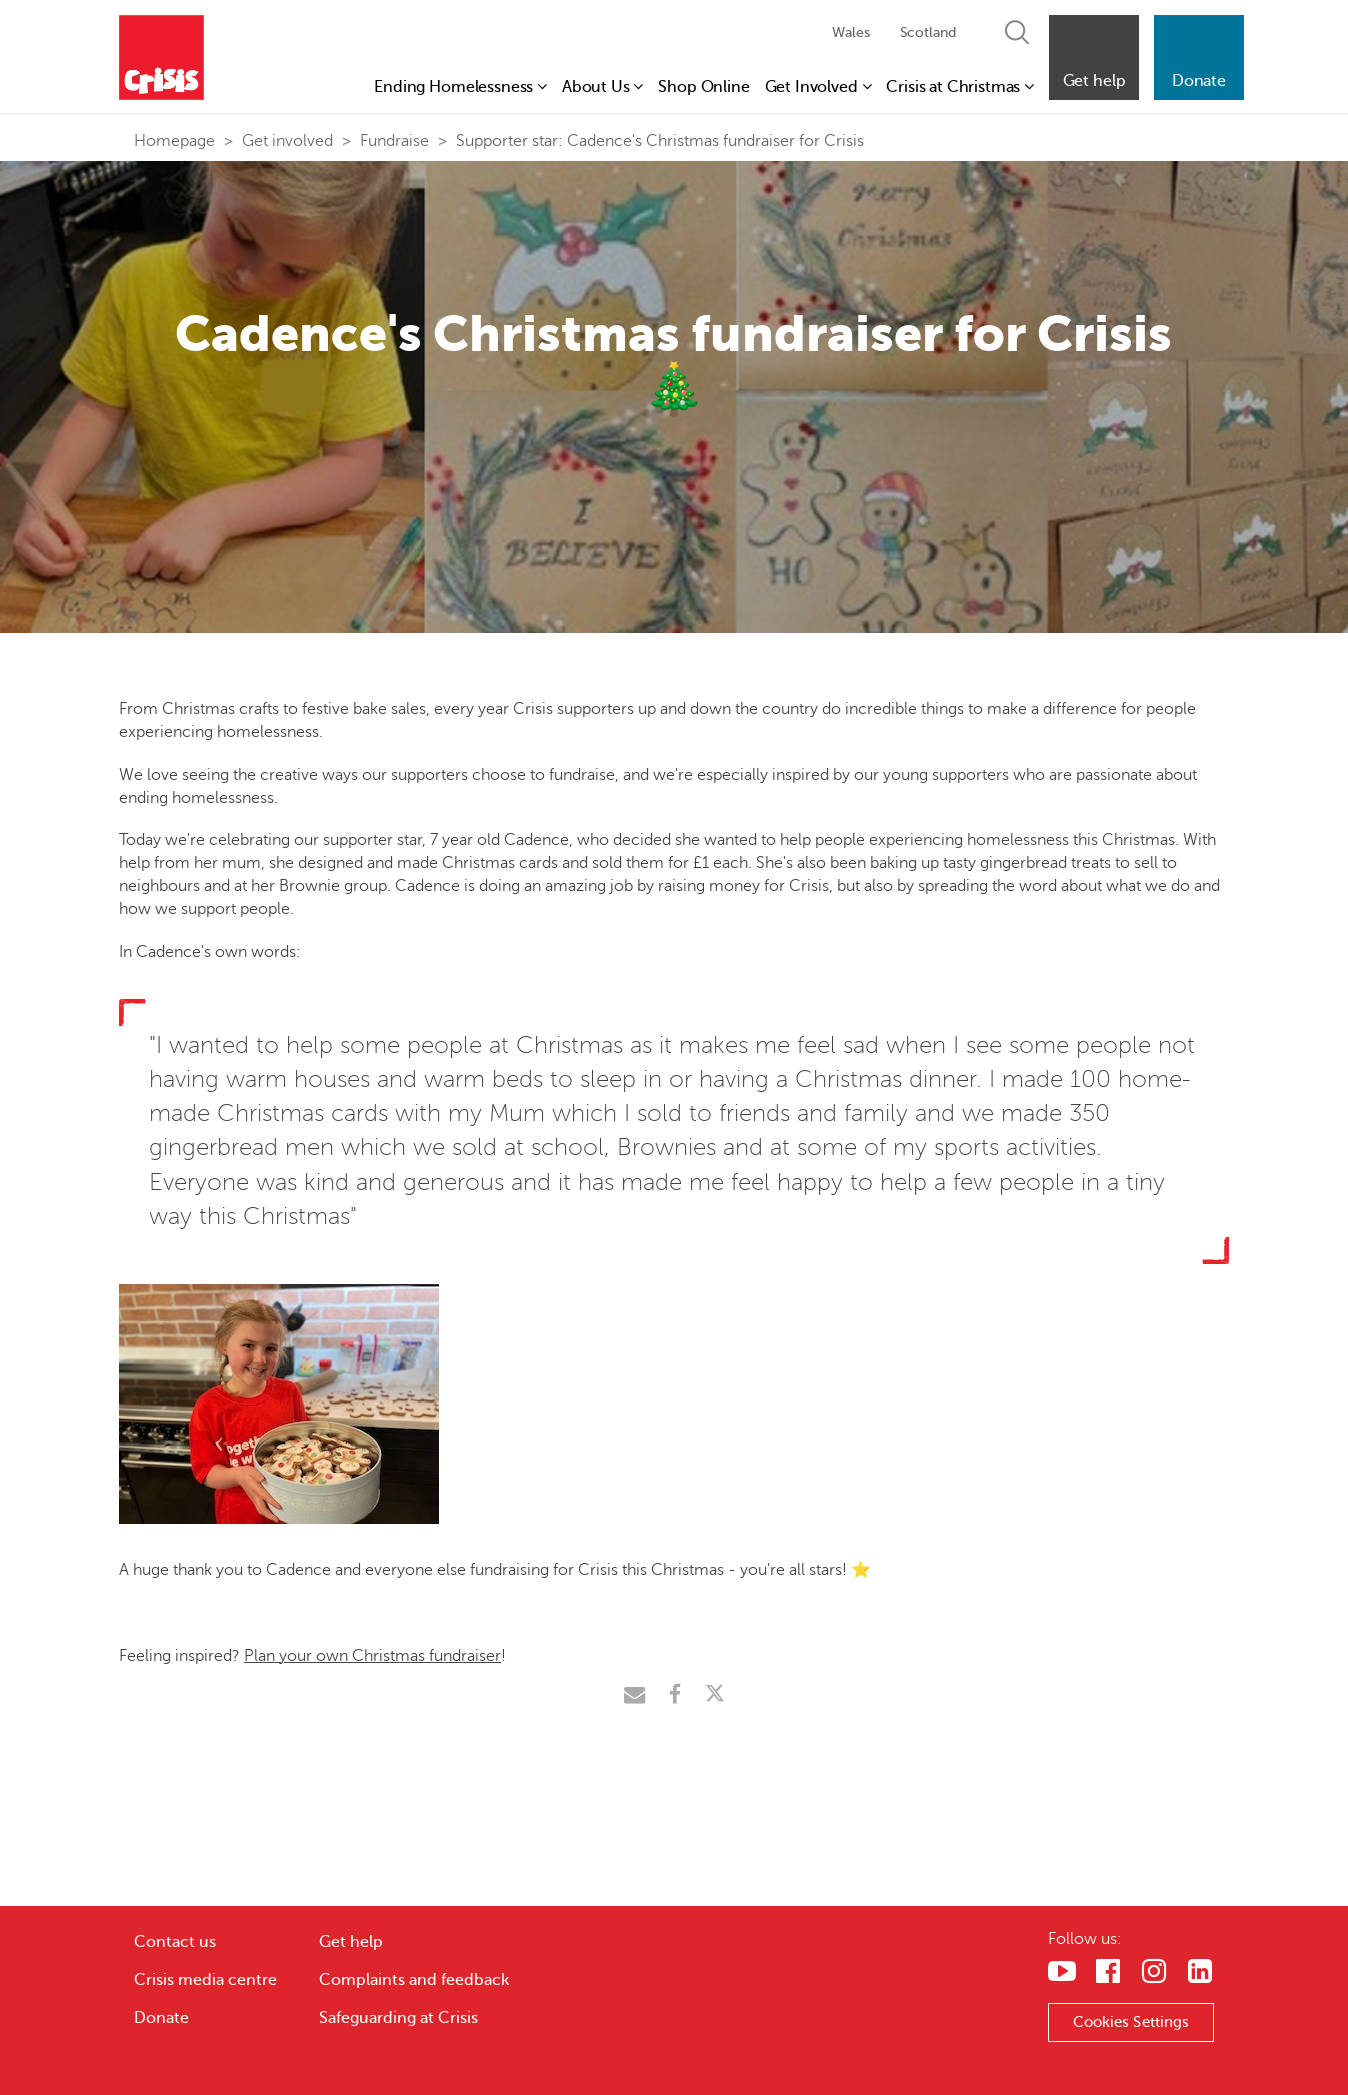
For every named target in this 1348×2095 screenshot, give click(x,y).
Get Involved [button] (818, 87)
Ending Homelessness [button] (460, 87)
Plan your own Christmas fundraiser (372, 1656)
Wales (850, 32)
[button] (1094, 57)
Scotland (928, 32)
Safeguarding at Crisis (398, 2018)
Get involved (287, 141)
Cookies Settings (1131, 2022)
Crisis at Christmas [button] (960, 87)
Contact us (175, 1942)
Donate (161, 2018)
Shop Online (703, 87)
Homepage (174, 141)
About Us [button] (602, 87)
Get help (351, 1942)
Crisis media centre (205, 1980)
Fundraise (394, 141)
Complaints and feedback (414, 1980)
